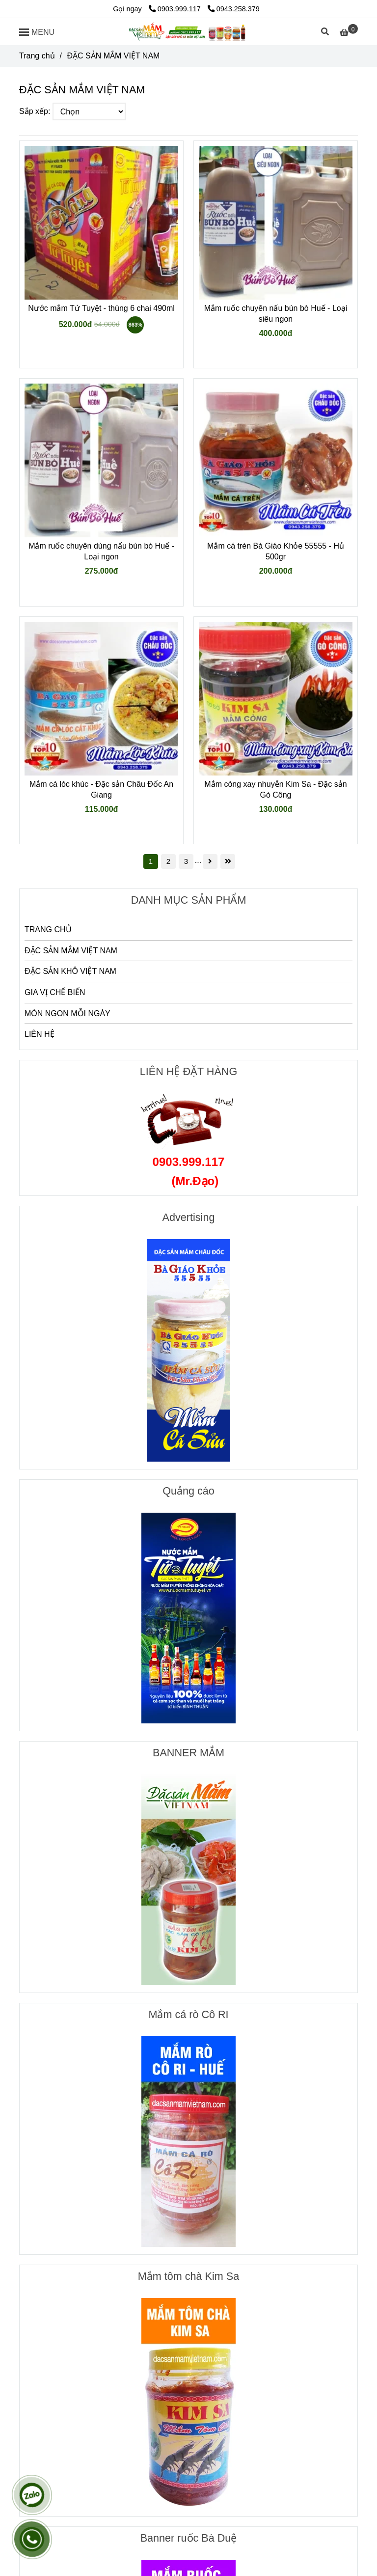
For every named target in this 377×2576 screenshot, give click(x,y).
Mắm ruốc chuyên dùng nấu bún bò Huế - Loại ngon (101, 551)
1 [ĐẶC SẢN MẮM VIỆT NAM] (151, 861)
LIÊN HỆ (39, 1034)
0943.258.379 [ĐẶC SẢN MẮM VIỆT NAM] (234, 9)
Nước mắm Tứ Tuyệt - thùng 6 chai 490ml (101, 308)
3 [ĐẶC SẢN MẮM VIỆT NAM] (186, 861)
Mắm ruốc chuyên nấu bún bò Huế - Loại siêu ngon (275, 313)
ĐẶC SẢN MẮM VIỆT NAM (71, 950)
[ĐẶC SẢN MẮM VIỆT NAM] (188, 31)
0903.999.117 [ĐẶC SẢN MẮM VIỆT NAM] (176, 9)
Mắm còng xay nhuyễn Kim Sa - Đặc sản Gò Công (275, 789)
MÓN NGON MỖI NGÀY (67, 1013)
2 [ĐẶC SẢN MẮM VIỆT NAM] (168, 861)
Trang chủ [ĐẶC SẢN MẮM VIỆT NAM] (37, 56)
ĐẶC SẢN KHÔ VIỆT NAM (70, 971)
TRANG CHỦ (48, 929)
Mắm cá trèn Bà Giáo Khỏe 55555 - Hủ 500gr (275, 551)
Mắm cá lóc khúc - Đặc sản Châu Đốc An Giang (101, 789)
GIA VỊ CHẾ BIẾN (55, 992)
